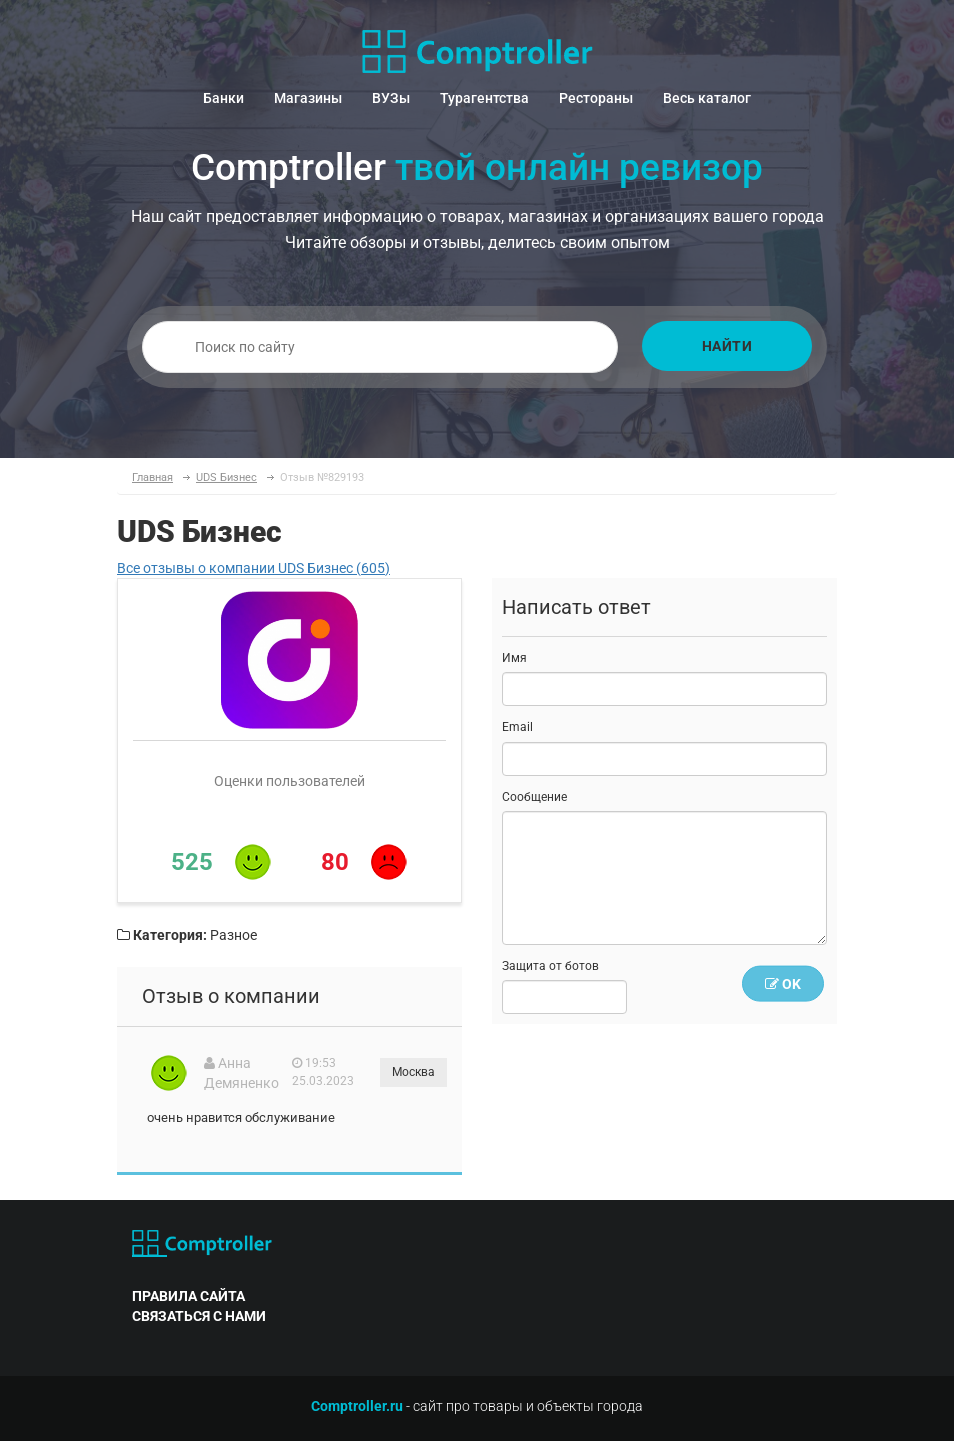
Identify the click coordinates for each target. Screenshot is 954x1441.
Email (517, 727)
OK (783, 984)
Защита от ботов (550, 966)
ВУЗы (391, 98)
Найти (727, 346)
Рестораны (596, 98)
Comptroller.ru (357, 1406)
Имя (514, 658)
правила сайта (188, 1296)
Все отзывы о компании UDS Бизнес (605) (253, 568)
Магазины (308, 98)
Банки (223, 98)
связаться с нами (199, 1316)
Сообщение (534, 797)
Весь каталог (707, 98)
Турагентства (484, 98)
